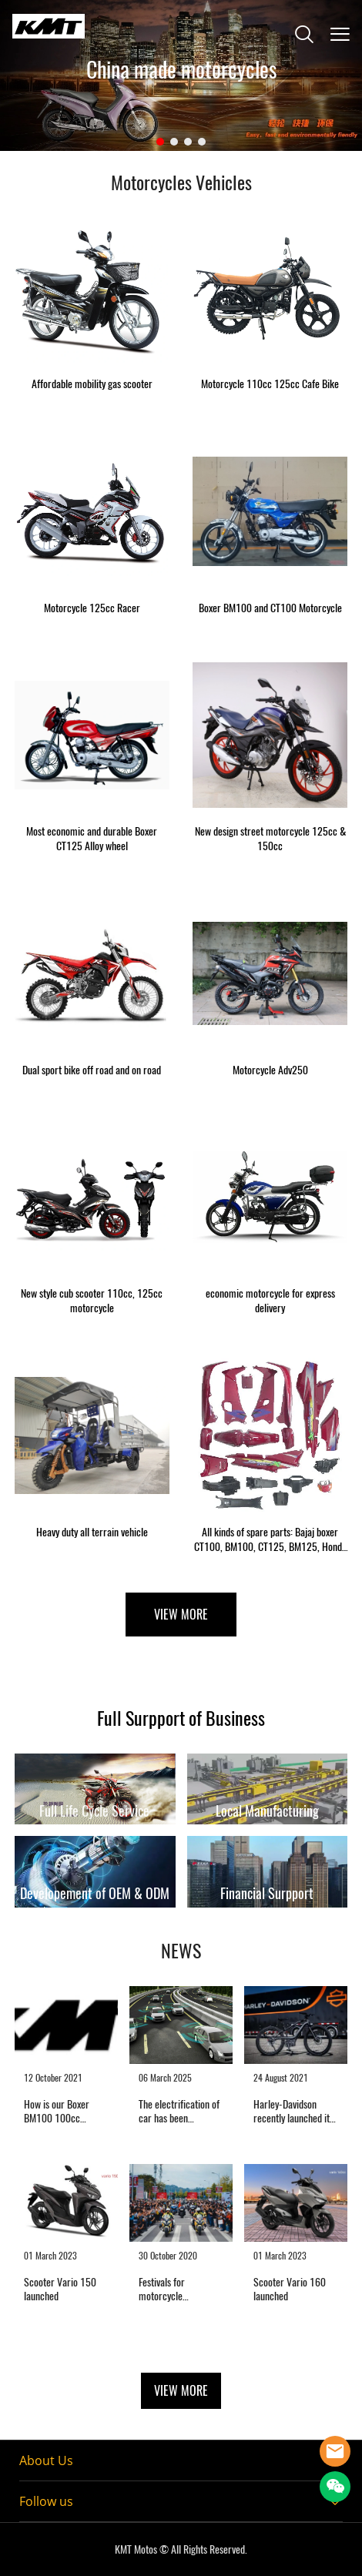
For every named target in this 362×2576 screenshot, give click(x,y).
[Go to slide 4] (202, 142)
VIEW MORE (181, 1614)
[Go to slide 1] (160, 142)
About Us (46, 2460)
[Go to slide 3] (188, 142)
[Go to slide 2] (174, 142)
